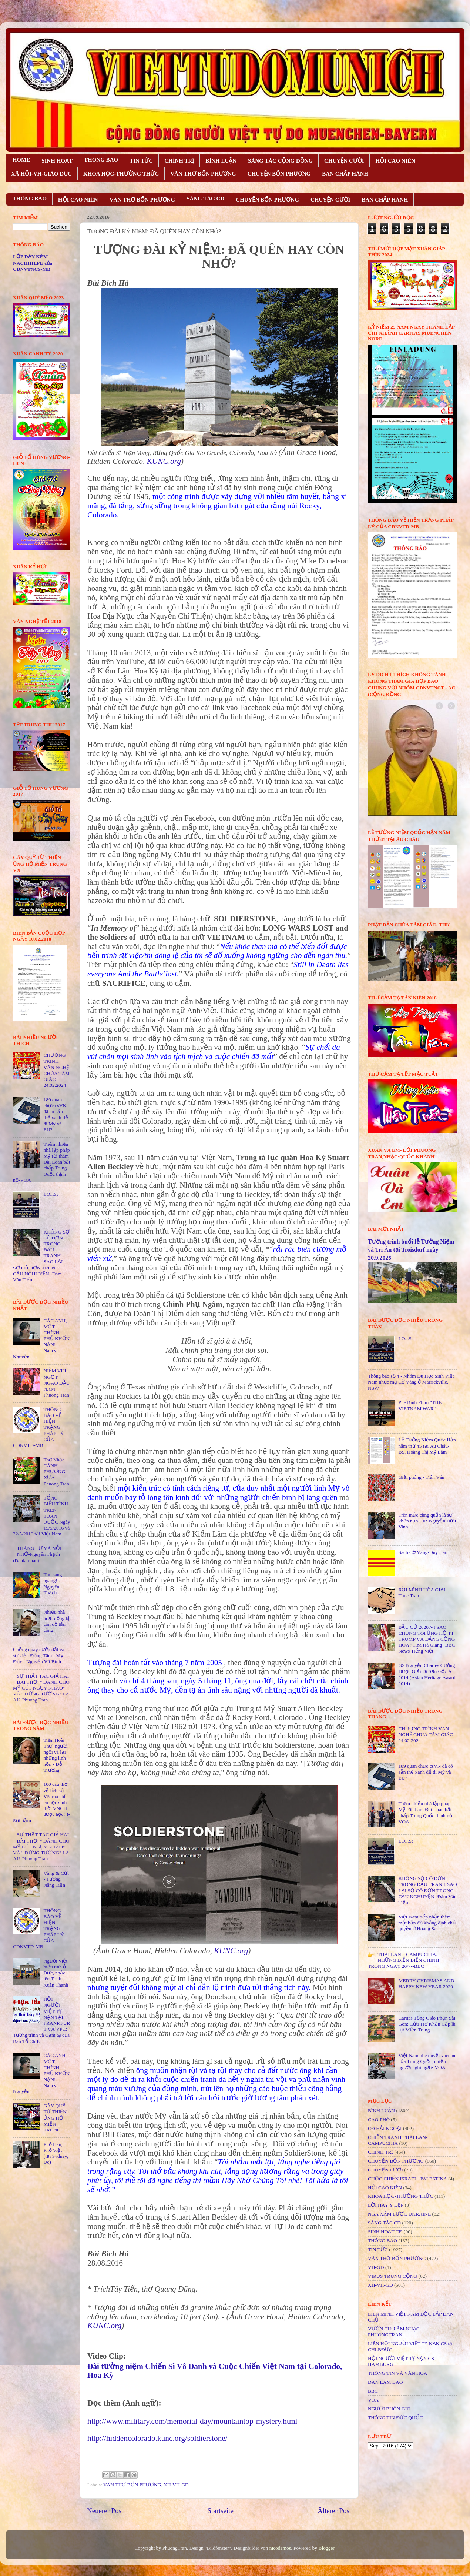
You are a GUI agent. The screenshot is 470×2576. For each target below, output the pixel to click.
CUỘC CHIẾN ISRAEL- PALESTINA (407, 2178)
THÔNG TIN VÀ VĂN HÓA (397, 2373)
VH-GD (376, 2267)
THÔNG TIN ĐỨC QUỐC (395, 2417)
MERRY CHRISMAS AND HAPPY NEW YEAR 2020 (426, 1983)
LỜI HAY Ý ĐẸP (385, 2205)
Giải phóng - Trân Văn (421, 1477)
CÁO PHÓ (379, 2119)
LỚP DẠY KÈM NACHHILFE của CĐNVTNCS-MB (32, 263)
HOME (21, 160)
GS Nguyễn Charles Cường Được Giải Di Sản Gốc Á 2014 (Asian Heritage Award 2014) (426, 1674)
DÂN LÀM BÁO (385, 2382)
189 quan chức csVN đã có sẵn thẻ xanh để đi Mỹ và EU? (55, 1114)
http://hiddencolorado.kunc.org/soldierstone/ (157, 2438)
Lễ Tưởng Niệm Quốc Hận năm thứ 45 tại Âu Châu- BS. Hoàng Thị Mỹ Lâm (427, 1445)
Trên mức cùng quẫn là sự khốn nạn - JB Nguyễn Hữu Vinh (427, 1521)
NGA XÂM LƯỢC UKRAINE (399, 2214)
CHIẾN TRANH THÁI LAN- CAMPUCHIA (398, 2140)
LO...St (50, 1194)
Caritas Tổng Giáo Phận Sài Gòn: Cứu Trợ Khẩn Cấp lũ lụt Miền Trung (426, 2024)
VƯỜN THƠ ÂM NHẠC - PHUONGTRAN (395, 2331)
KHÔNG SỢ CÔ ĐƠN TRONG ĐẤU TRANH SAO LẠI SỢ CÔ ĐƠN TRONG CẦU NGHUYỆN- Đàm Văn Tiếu (427, 1890)
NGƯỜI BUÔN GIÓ (389, 2409)
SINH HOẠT (57, 161)
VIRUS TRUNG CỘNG (392, 2276)
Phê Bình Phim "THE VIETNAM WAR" (420, 1405)
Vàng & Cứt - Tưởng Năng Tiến (55, 1879)
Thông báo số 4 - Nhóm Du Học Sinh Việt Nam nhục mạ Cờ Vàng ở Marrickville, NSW (411, 1382)
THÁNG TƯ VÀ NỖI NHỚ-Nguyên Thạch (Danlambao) (37, 1554)
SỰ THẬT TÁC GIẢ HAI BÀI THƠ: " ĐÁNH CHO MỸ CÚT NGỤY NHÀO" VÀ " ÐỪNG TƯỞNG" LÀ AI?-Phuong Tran (41, 1688)
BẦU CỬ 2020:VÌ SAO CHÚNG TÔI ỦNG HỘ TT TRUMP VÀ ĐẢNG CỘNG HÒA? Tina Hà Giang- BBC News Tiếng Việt (426, 1639)
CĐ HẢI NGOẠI (385, 2128)
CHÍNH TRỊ (179, 161)
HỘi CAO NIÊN (385, 2187)
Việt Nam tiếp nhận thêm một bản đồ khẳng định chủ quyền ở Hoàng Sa (426, 1922)
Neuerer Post (105, 2511)
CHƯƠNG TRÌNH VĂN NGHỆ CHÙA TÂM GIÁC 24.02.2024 (56, 1070)
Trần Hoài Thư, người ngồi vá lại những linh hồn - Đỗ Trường (55, 1755)
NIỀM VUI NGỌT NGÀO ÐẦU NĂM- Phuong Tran (56, 1383)
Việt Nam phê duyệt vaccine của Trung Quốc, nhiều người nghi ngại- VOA (427, 2061)
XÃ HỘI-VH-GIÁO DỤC (41, 174)
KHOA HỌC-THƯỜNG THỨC (121, 174)
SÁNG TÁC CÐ (205, 199)
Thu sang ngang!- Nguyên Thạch (52, 1583)
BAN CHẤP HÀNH (345, 174)
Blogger (326, 2548)
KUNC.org (164, 461)
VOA (373, 2400)
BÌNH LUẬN (220, 161)
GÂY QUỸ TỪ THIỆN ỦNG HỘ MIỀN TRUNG (55, 2118)
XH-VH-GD (176, 2484)
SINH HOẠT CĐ (385, 2231)
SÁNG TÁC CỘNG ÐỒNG (280, 161)
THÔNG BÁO (30, 199)
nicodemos (280, 2548)
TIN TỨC (141, 161)
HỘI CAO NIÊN (395, 161)
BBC (373, 2391)
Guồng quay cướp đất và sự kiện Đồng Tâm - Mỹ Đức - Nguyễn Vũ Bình (38, 1655)
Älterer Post (334, 2511)
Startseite (221, 2511)
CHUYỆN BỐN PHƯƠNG (279, 174)
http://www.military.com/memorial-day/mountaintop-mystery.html (192, 2421)
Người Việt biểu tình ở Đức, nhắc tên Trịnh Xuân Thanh (55, 1973)
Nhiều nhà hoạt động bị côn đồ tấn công (56, 1621)
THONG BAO (101, 160)
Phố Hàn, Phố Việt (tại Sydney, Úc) (55, 2153)
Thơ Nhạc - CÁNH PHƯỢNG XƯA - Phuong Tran (56, 1472)
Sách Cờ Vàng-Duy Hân (422, 1552)
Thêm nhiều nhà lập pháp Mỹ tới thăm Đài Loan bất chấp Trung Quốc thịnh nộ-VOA (426, 1812)
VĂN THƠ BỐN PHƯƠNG (203, 174)
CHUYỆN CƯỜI (344, 161)
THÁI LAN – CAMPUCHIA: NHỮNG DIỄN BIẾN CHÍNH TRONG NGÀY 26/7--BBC (403, 1960)
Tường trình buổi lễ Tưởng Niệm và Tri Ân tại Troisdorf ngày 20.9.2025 (411, 1249)
